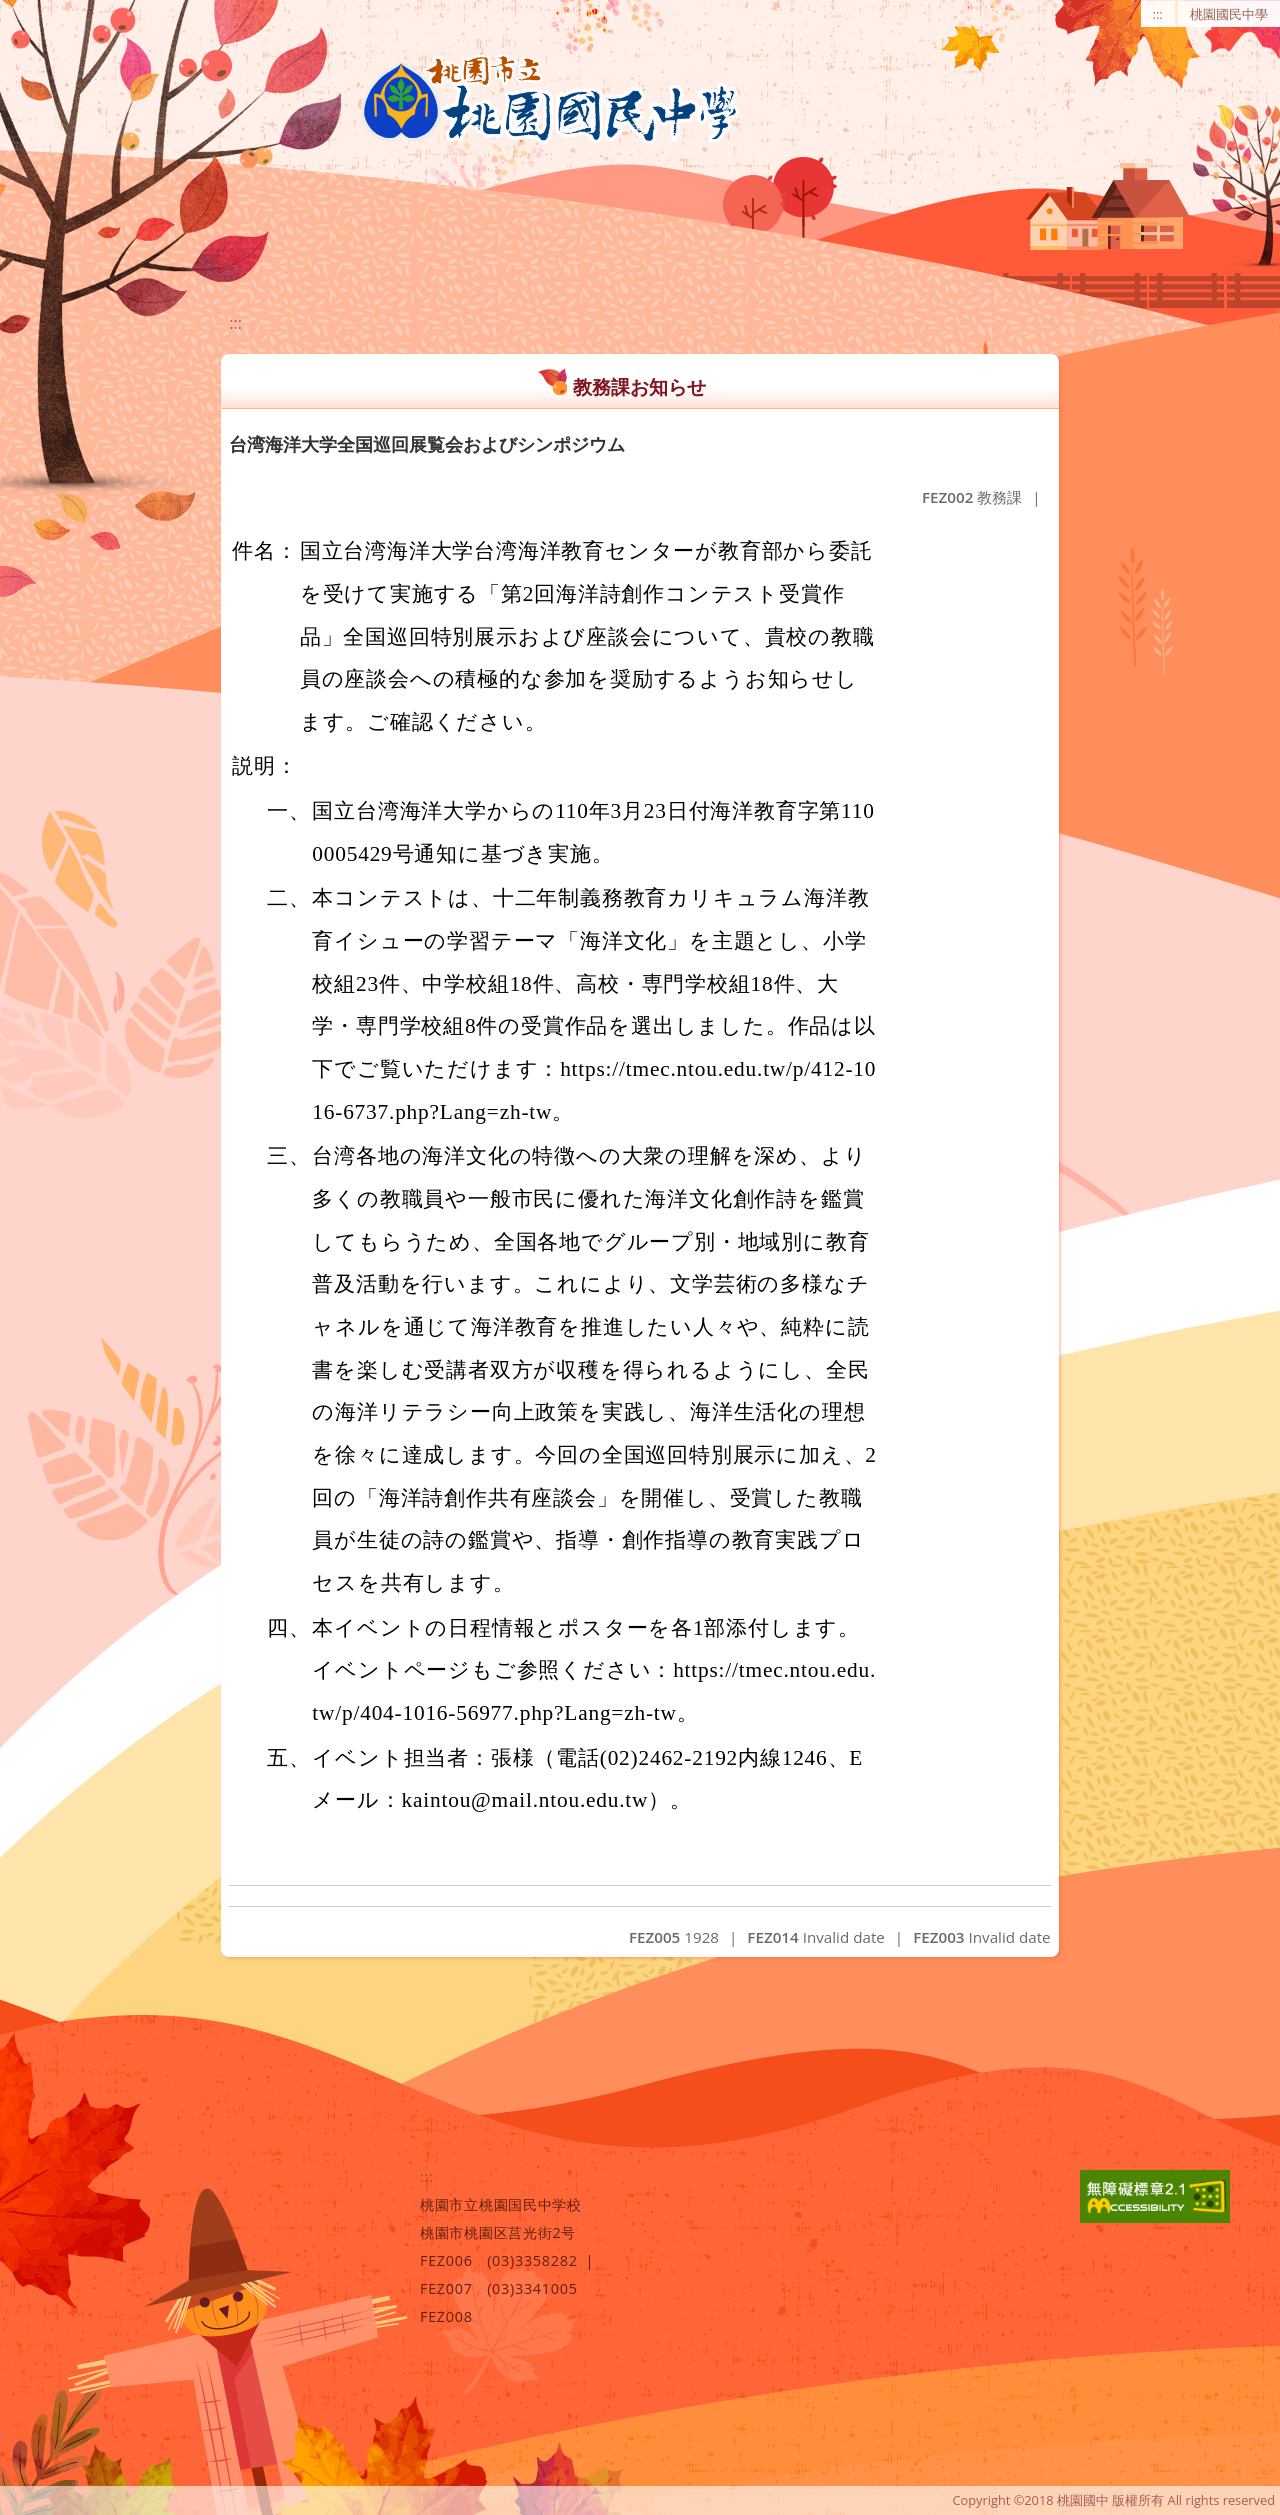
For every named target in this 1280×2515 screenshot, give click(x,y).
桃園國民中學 (1229, 14)
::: (1158, 14)
